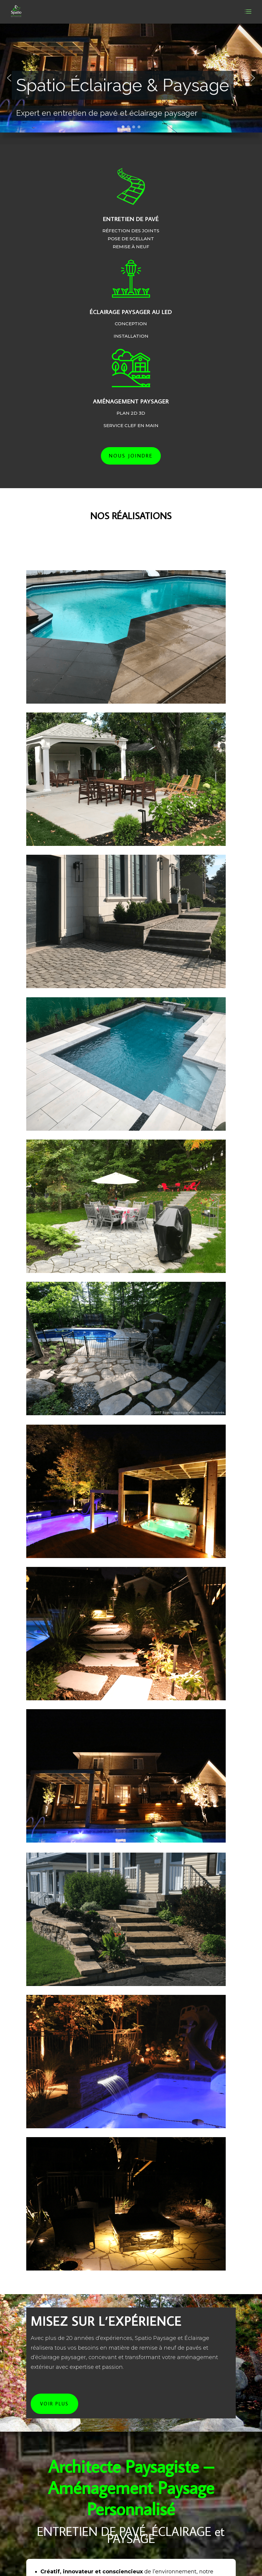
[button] (9, 78)
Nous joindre (131, 455)
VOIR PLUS (54, 2404)
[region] (131, 83)
